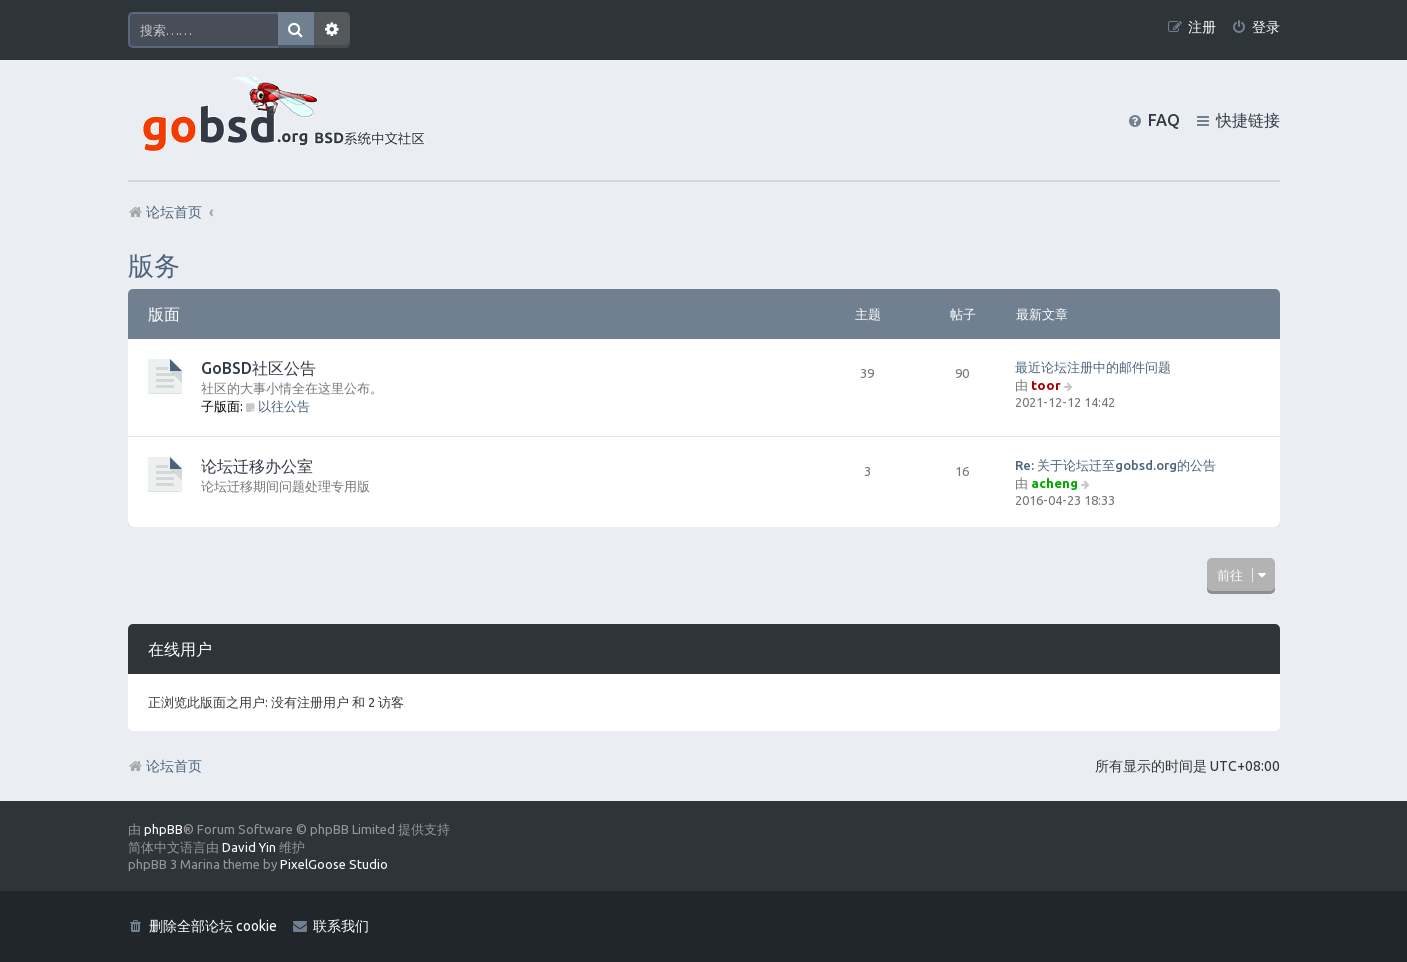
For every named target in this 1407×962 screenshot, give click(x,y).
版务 (154, 265)
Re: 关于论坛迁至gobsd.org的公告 (1115, 465)
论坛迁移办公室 (257, 466)
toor (1046, 385)
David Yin (249, 847)
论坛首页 (165, 766)
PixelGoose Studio (334, 864)
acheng (1054, 483)
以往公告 (278, 406)
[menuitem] (1255, 27)
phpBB (163, 829)
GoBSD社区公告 (258, 368)
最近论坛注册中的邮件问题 (1093, 367)
